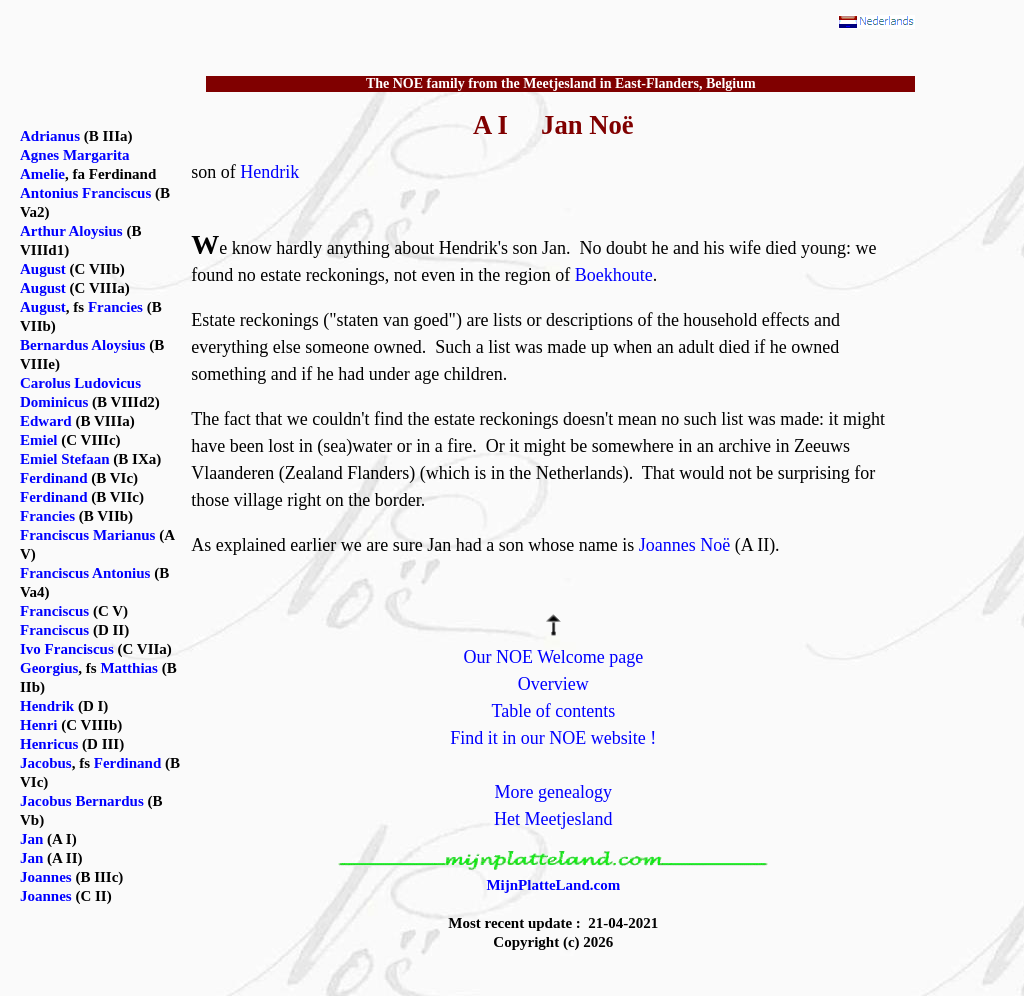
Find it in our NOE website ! (553, 738)
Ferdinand (54, 478)
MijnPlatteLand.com (553, 885)
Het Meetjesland (553, 819)
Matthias (129, 668)
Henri (39, 725)
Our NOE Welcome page (553, 657)
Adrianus (50, 136)
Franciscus (54, 611)
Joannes (46, 877)
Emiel (39, 440)
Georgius (49, 668)
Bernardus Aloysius (82, 345)
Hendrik (269, 172)
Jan (31, 839)
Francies (115, 307)
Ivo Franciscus (67, 649)
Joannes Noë (684, 545)
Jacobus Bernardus (82, 801)
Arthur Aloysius (71, 231)
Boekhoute (614, 275)
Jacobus (46, 763)
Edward (46, 421)
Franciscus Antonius (85, 573)
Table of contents (553, 711)
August (43, 269)
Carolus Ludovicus (80, 383)
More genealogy (553, 792)
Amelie (42, 174)
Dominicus (54, 402)
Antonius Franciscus (85, 193)
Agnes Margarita (75, 155)
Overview (553, 684)
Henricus (49, 744)
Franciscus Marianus (87, 535)
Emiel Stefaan (65, 459)
